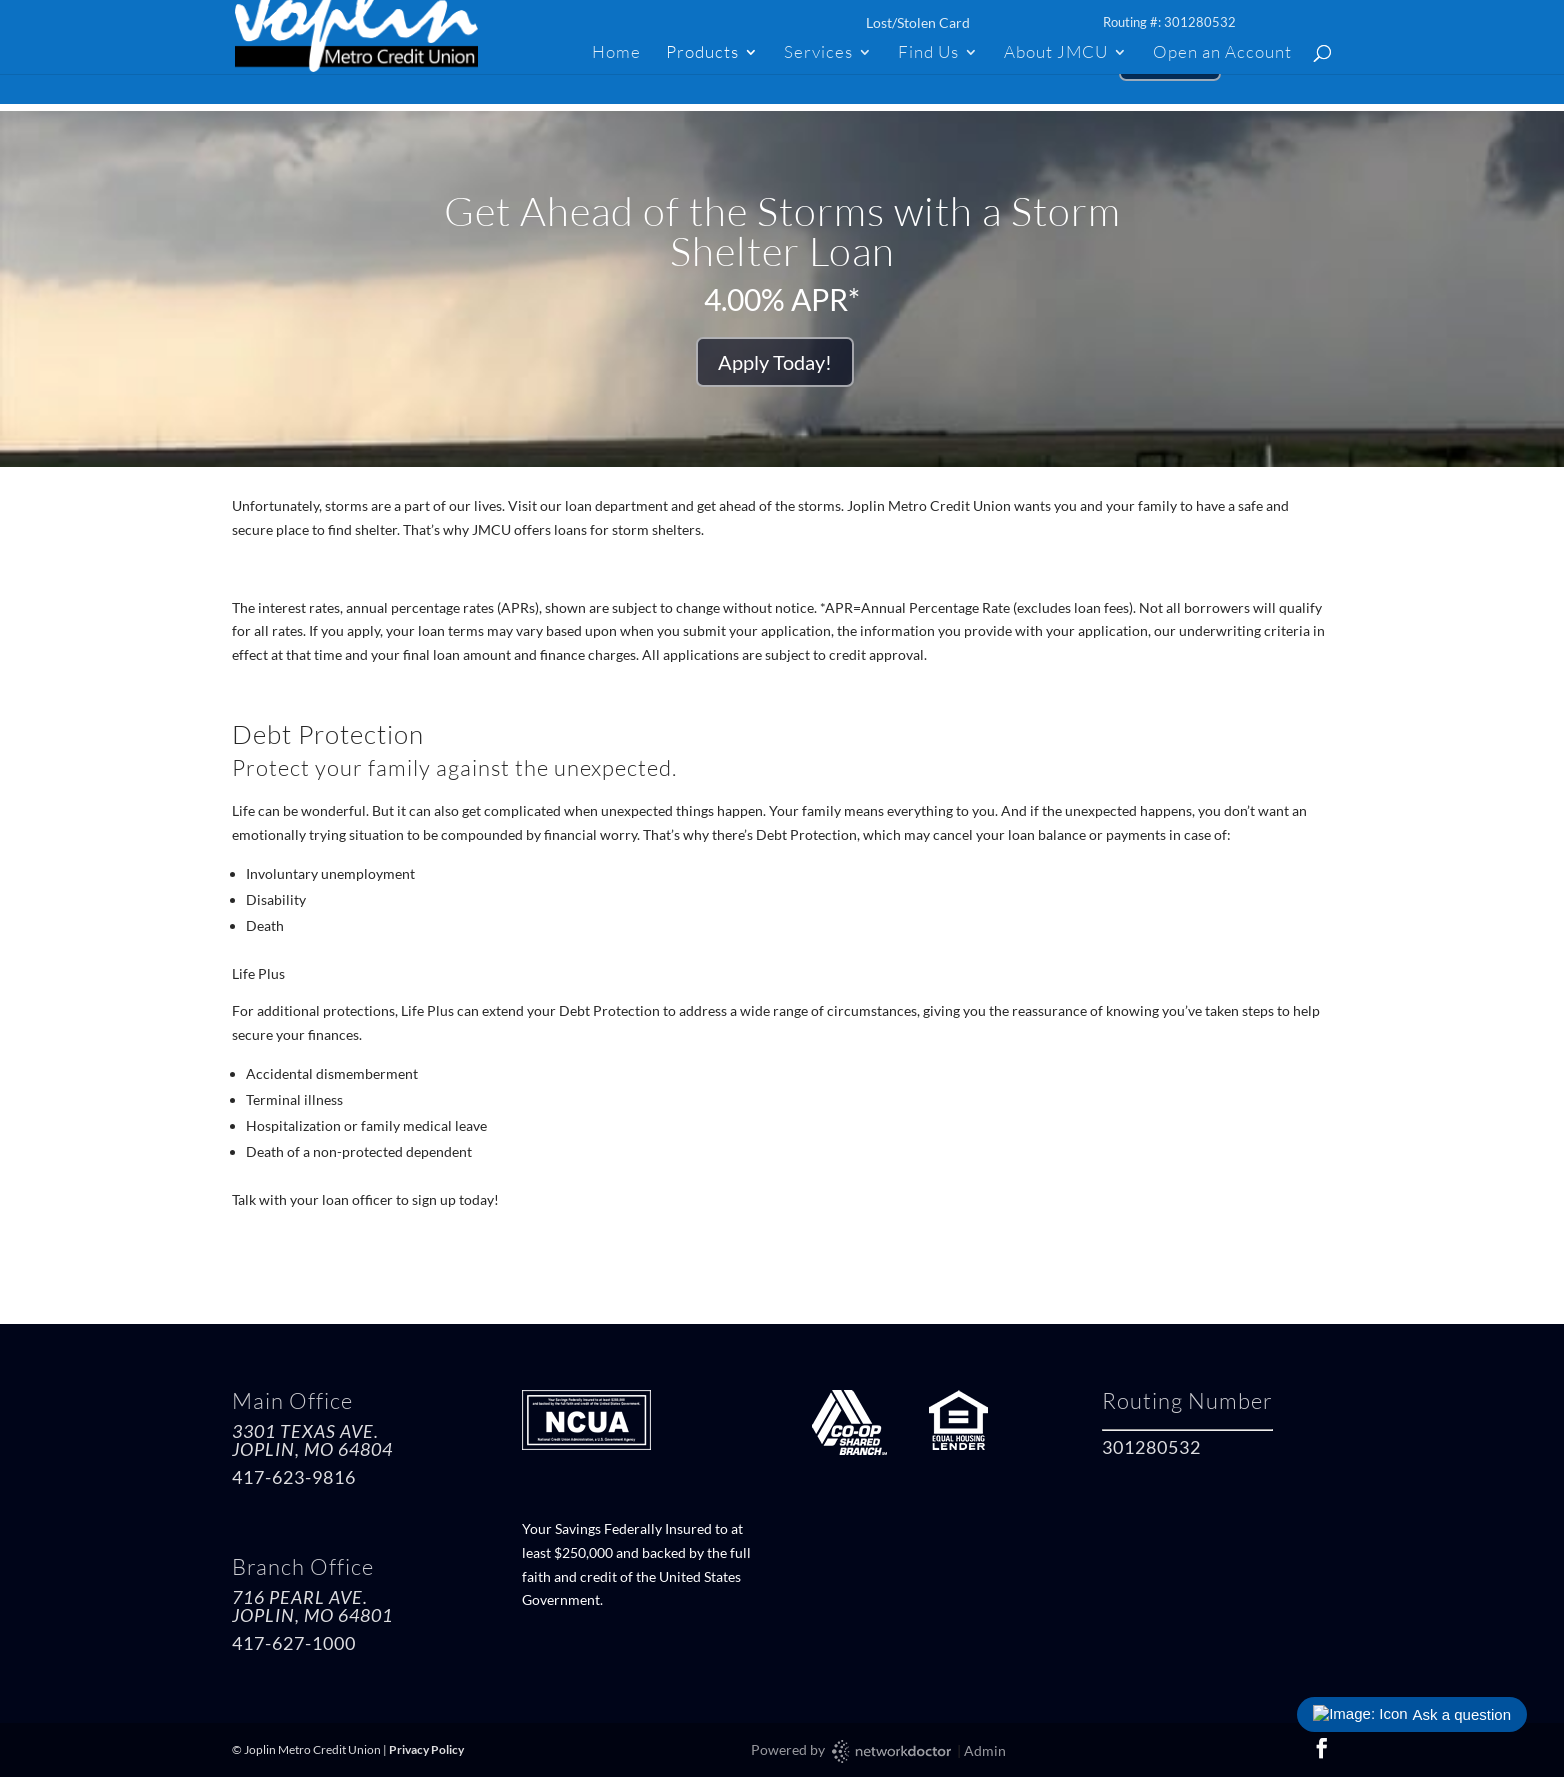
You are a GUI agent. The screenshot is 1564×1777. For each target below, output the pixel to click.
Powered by (852, 1751)
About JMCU (1056, 53)
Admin (985, 1750)
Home (616, 53)
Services (818, 53)
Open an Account (1222, 53)
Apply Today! (775, 362)
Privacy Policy (426, 1749)
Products (702, 53)
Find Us (928, 53)
